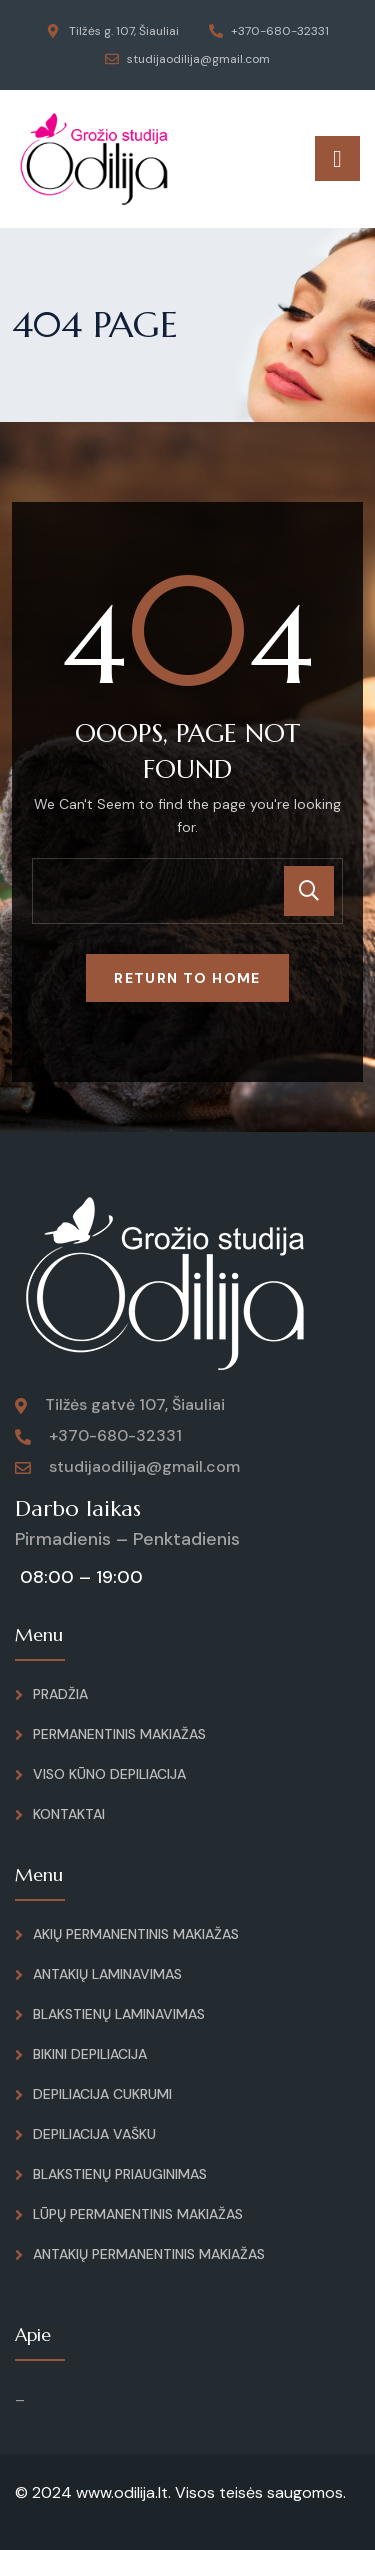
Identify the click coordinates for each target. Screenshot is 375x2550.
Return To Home (187, 978)
